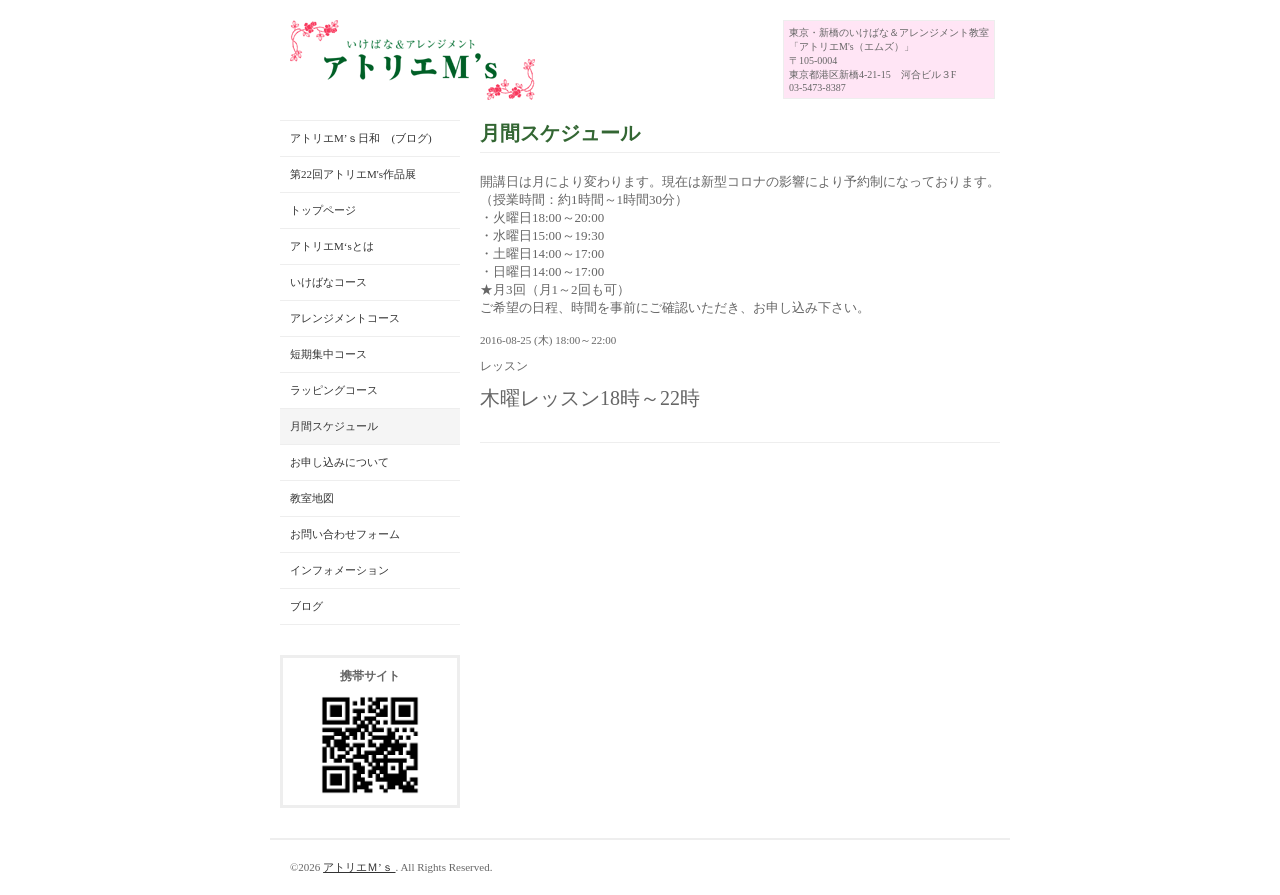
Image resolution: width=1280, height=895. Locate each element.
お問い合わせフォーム (345, 534)
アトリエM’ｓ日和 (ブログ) (361, 138)
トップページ (323, 210)
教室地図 (312, 498)
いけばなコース (328, 282)
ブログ (306, 606)
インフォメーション (339, 570)
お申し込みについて (339, 462)
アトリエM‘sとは (332, 246)
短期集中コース (328, 354)
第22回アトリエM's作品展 (353, 174)
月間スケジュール (334, 426)
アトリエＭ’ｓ (359, 867)
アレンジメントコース (345, 318)
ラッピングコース (334, 390)
